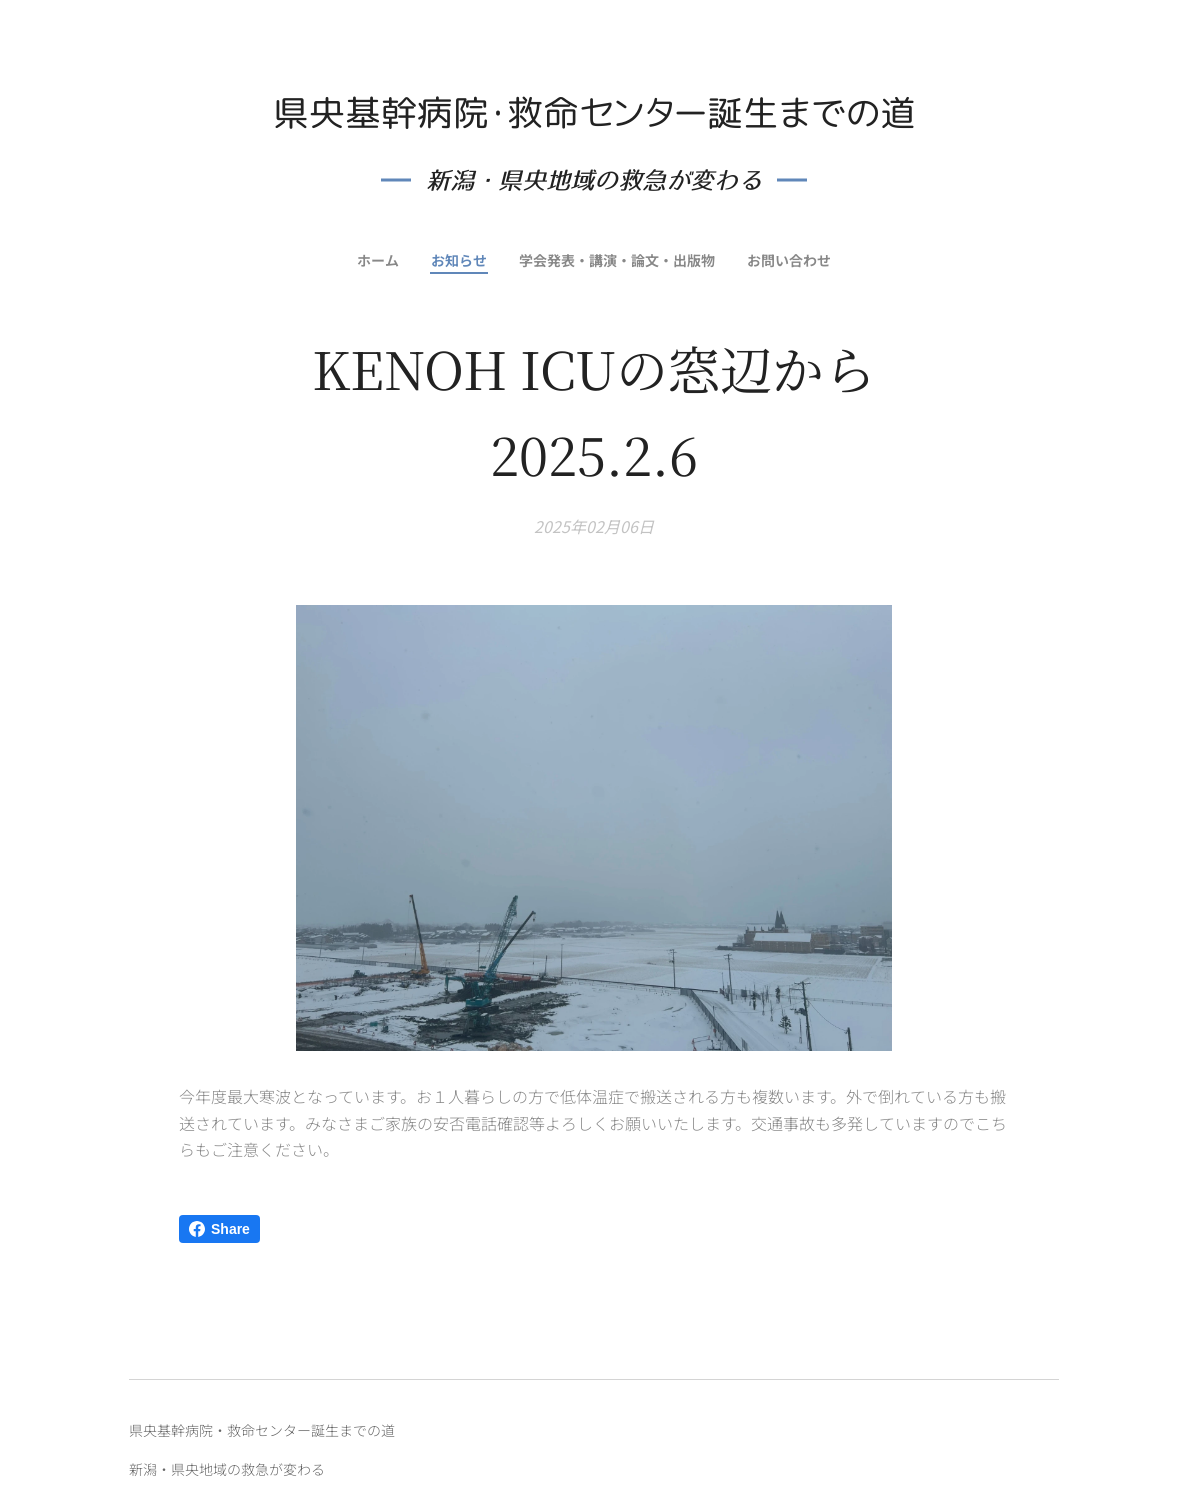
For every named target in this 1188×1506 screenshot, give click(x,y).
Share (219, 1229)
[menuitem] (374, 260)
